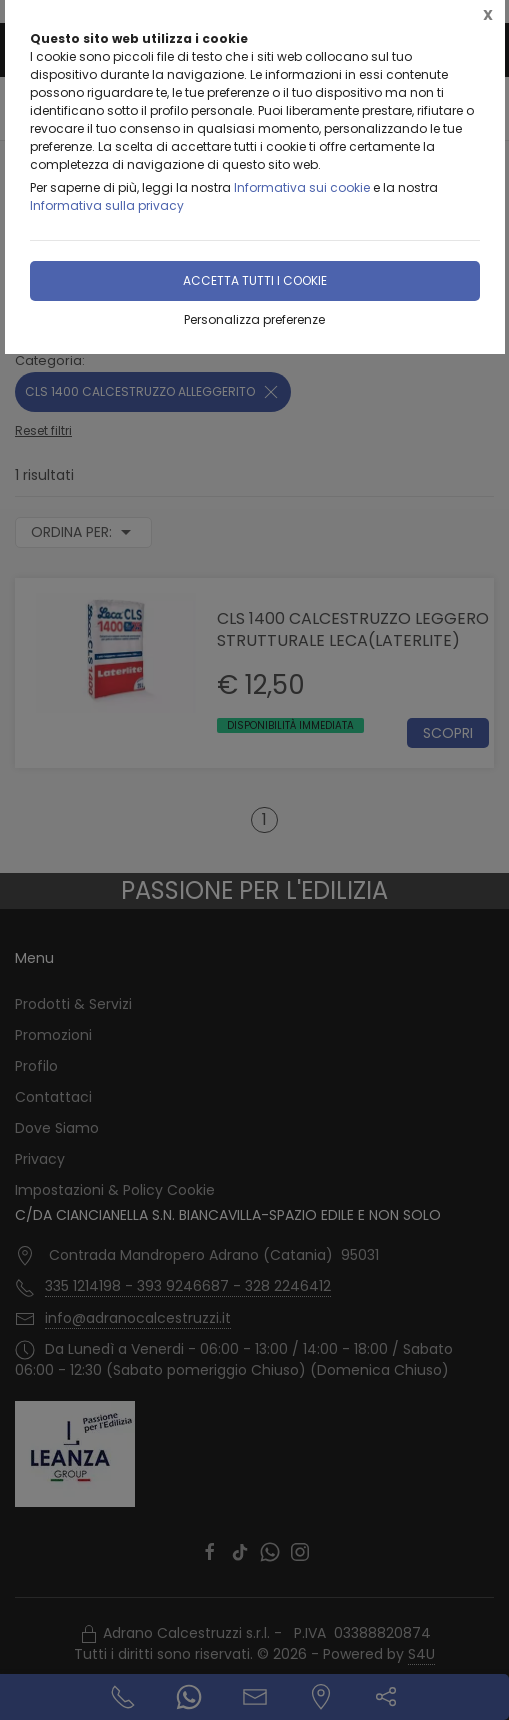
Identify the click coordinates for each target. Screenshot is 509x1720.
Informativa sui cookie (302, 187)
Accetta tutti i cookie (255, 280)
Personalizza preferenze (254, 319)
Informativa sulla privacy (107, 205)
